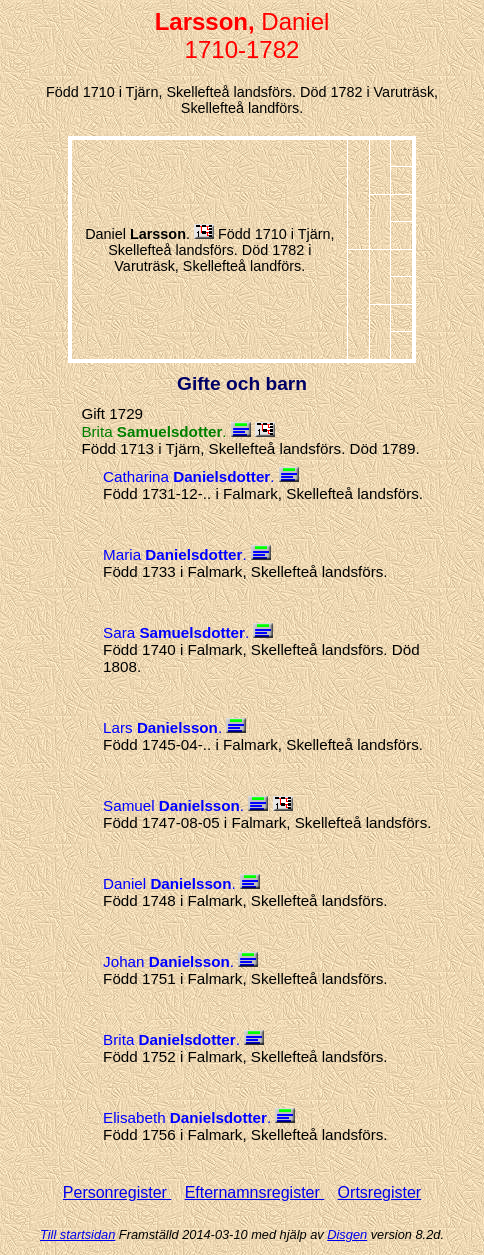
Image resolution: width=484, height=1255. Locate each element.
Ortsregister (380, 1192)
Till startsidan (77, 1234)
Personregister (117, 1192)
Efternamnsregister (255, 1192)
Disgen (347, 1234)
